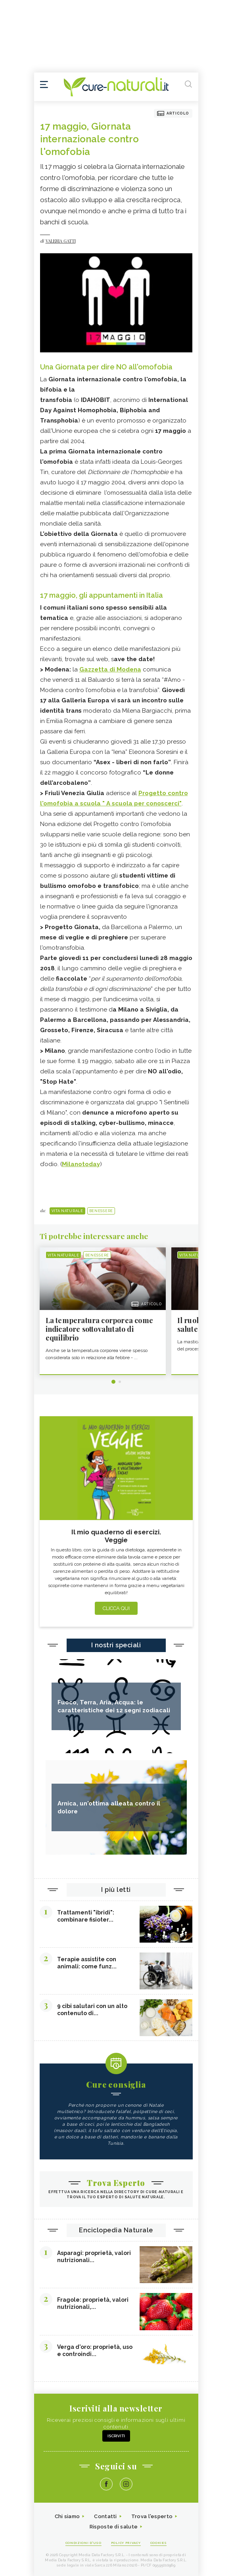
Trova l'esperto (152, 2516)
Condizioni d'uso (83, 2543)
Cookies (158, 2543)
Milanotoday (81, 1164)
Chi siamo (67, 2516)
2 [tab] (120, 1382)
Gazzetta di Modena (110, 669)
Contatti (105, 2516)
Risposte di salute (114, 2527)
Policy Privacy (126, 2543)
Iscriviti (116, 2436)
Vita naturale (67, 1211)
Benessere (101, 1211)
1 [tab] (113, 1382)
